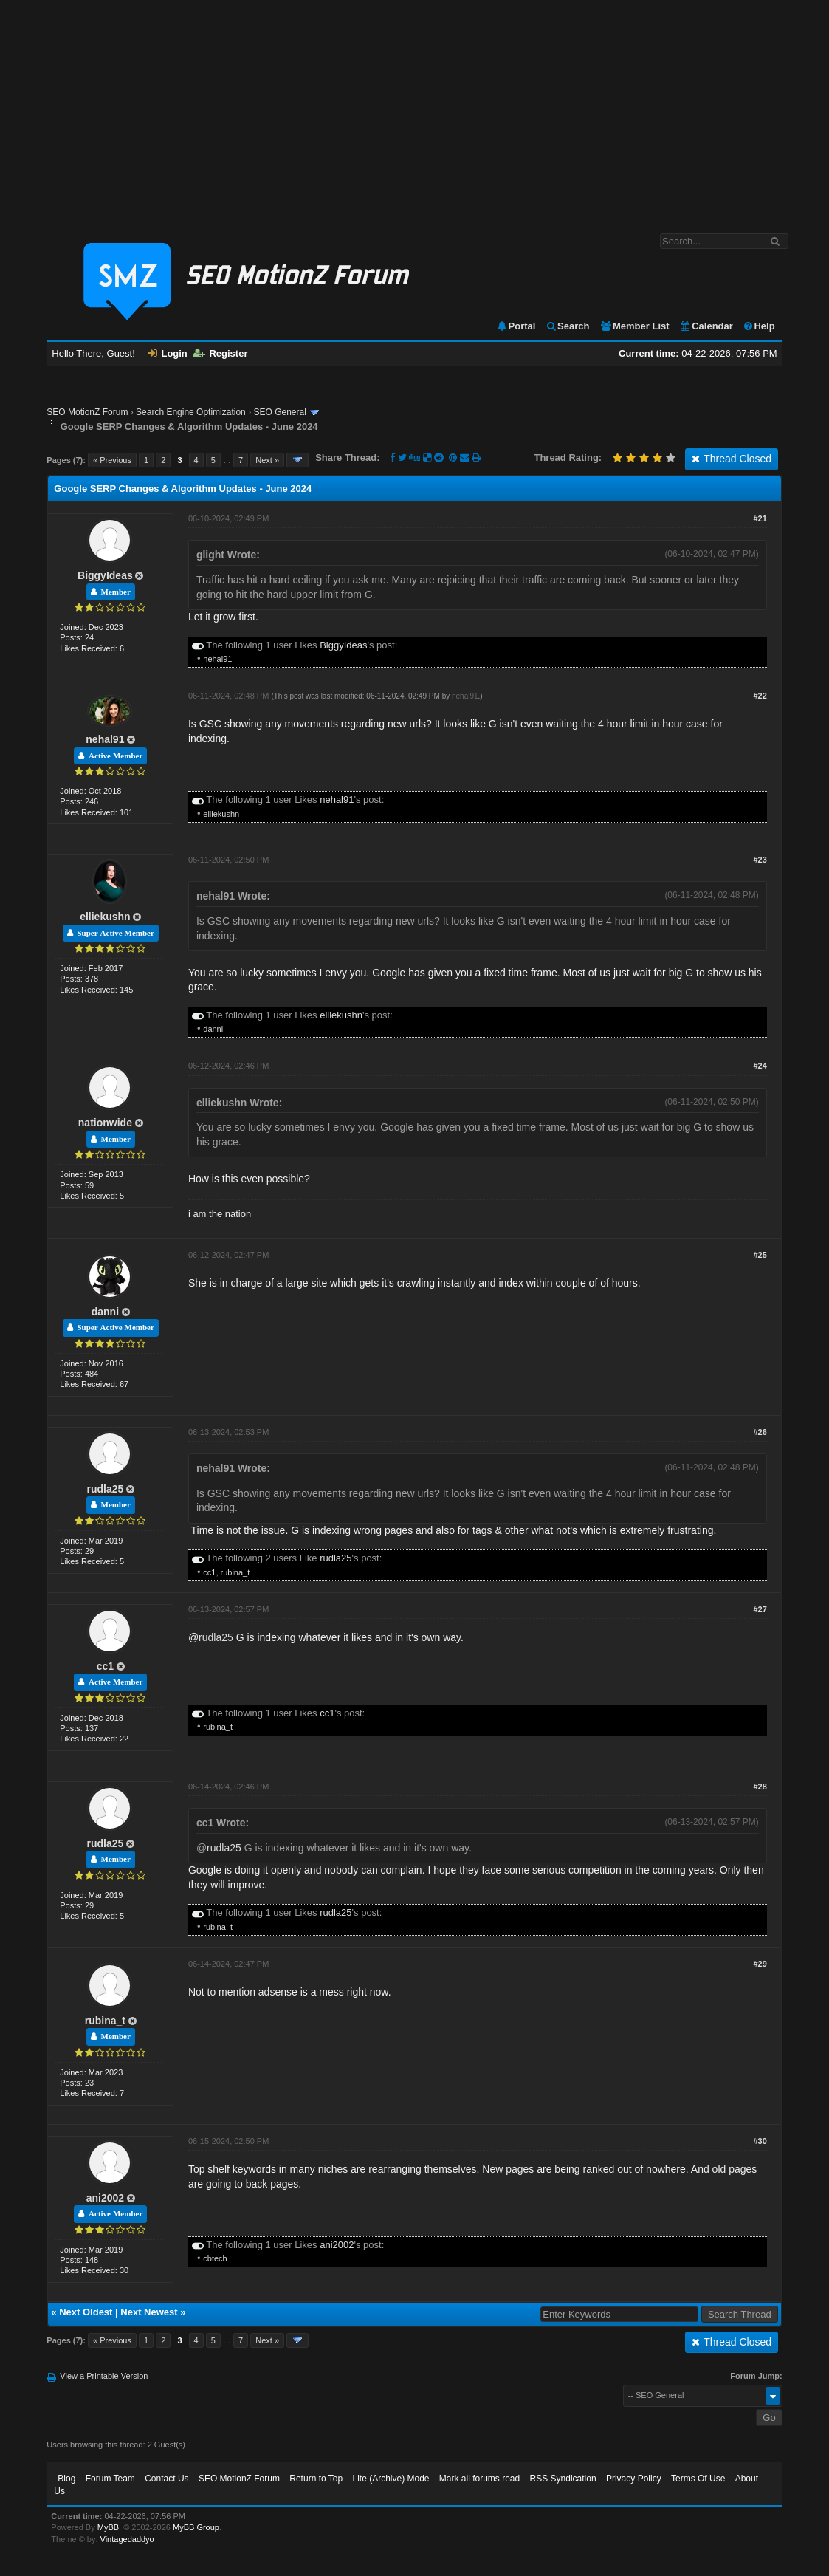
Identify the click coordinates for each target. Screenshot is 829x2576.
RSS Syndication (563, 2478)
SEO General (279, 412)
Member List (634, 326)
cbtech (215, 2258)
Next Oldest (85, 2312)
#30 (759, 2141)
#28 (759, 1786)
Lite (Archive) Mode (390, 2478)
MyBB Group (196, 2527)
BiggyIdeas (105, 575)
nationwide (105, 1122)
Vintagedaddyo (127, 2539)
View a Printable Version (104, 2375)
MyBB (108, 2527)
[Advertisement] (414, 109)
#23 (759, 859)
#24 (759, 1065)
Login (167, 353)
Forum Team (110, 2478)
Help (758, 326)
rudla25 (104, 1489)
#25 (759, 1254)
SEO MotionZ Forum (87, 412)
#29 (759, 1963)
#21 (759, 518)
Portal (516, 326)
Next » (267, 460)
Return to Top (316, 2478)
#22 (759, 695)
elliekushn (221, 813)
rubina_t (235, 1572)
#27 (759, 1609)
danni (213, 1028)
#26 (759, 1432)
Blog (66, 2478)
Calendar (706, 326)
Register (220, 353)
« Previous (112, 460)
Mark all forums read (479, 2478)
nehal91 (217, 658)
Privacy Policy (633, 2478)
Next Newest (148, 2312)
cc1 (209, 1572)
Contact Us (166, 2478)
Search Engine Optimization (191, 412)
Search (567, 326)
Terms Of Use (698, 2478)
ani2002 (105, 2198)
